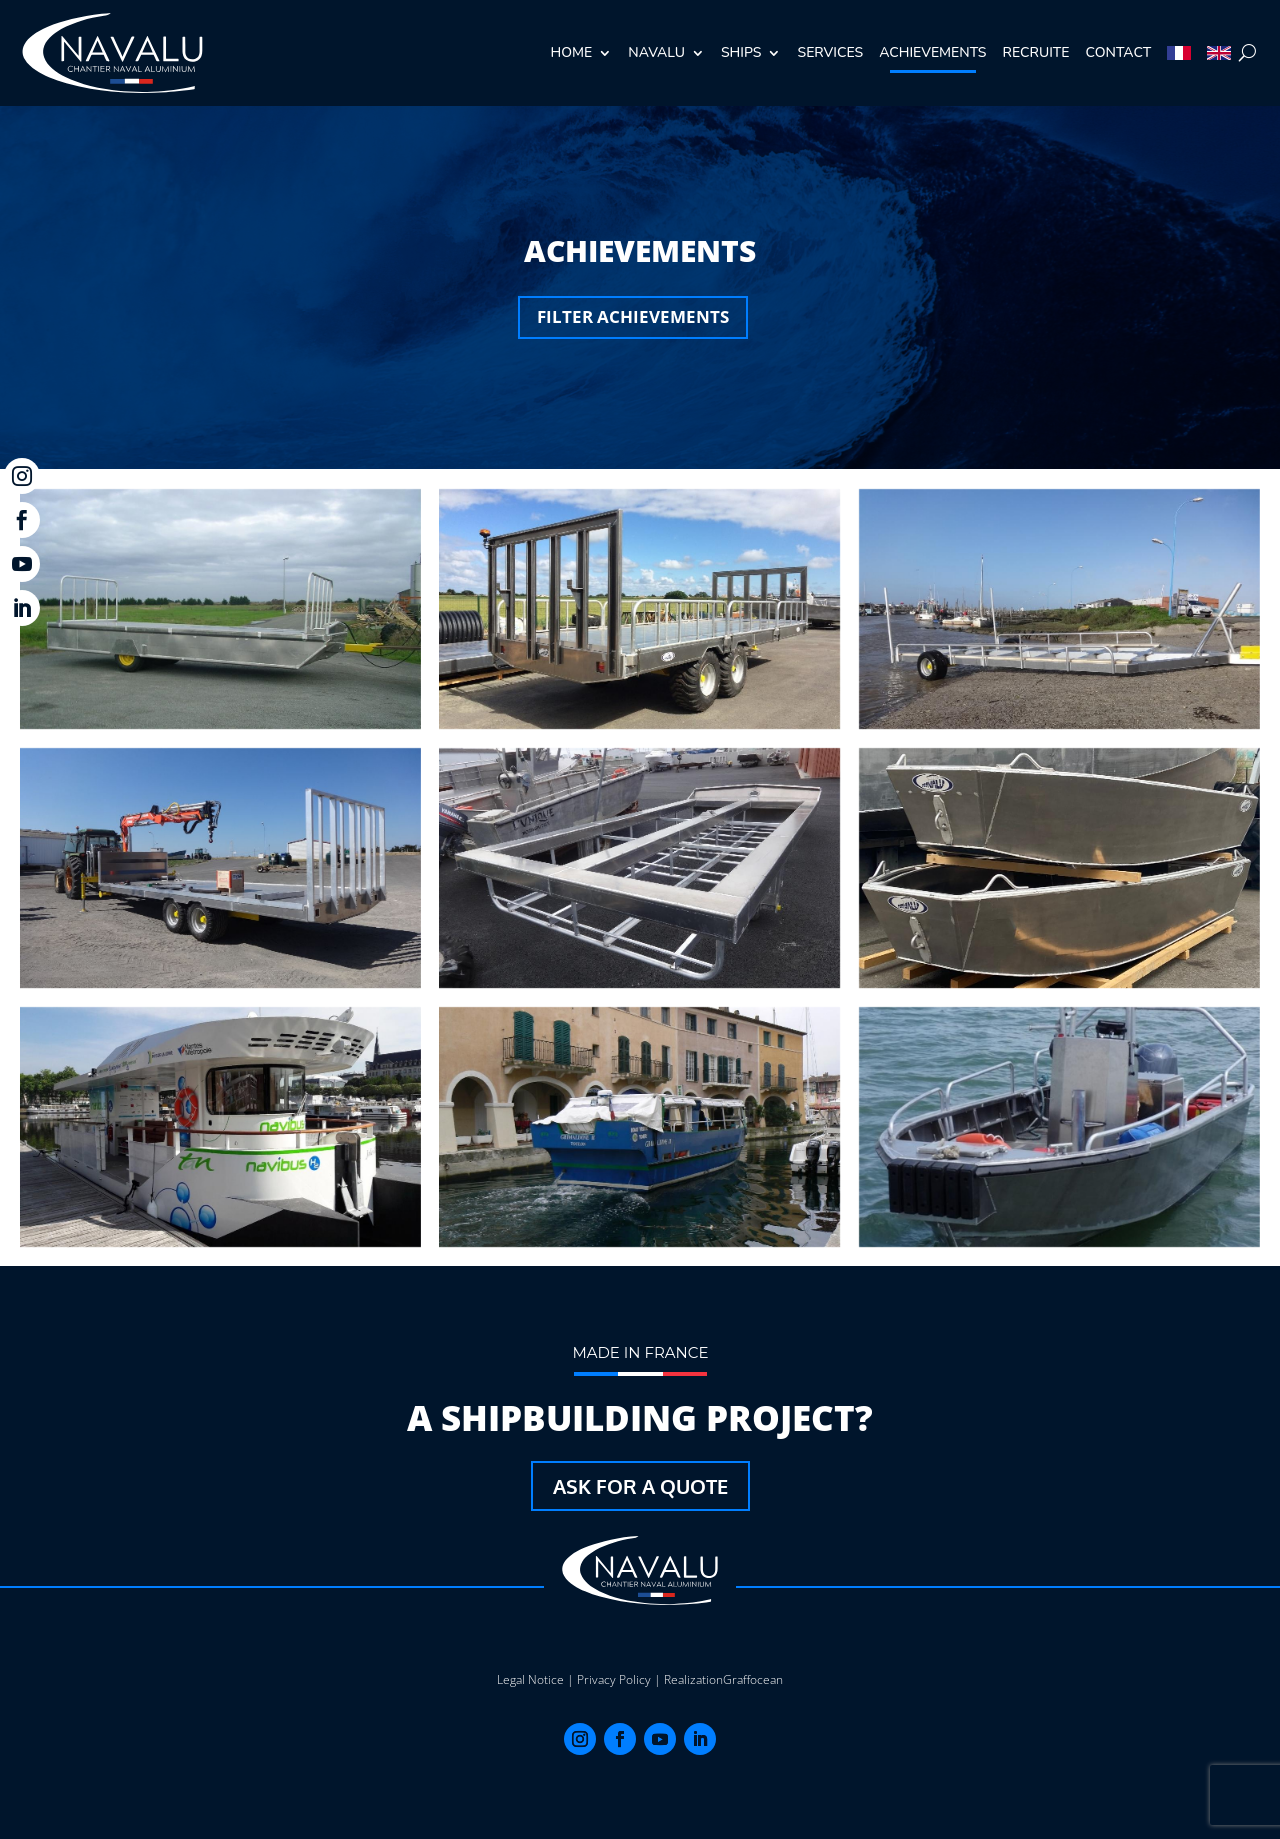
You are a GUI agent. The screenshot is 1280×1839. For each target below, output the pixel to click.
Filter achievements (633, 316)
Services (830, 52)
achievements (932, 52)
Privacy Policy (614, 1679)
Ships (741, 52)
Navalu (656, 52)
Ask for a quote (640, 1486)
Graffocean (753, 1679)
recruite (1036, 52)
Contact (1119, 52)
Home (572, 52)
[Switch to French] (1179, 53)
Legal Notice (530, 1679)
